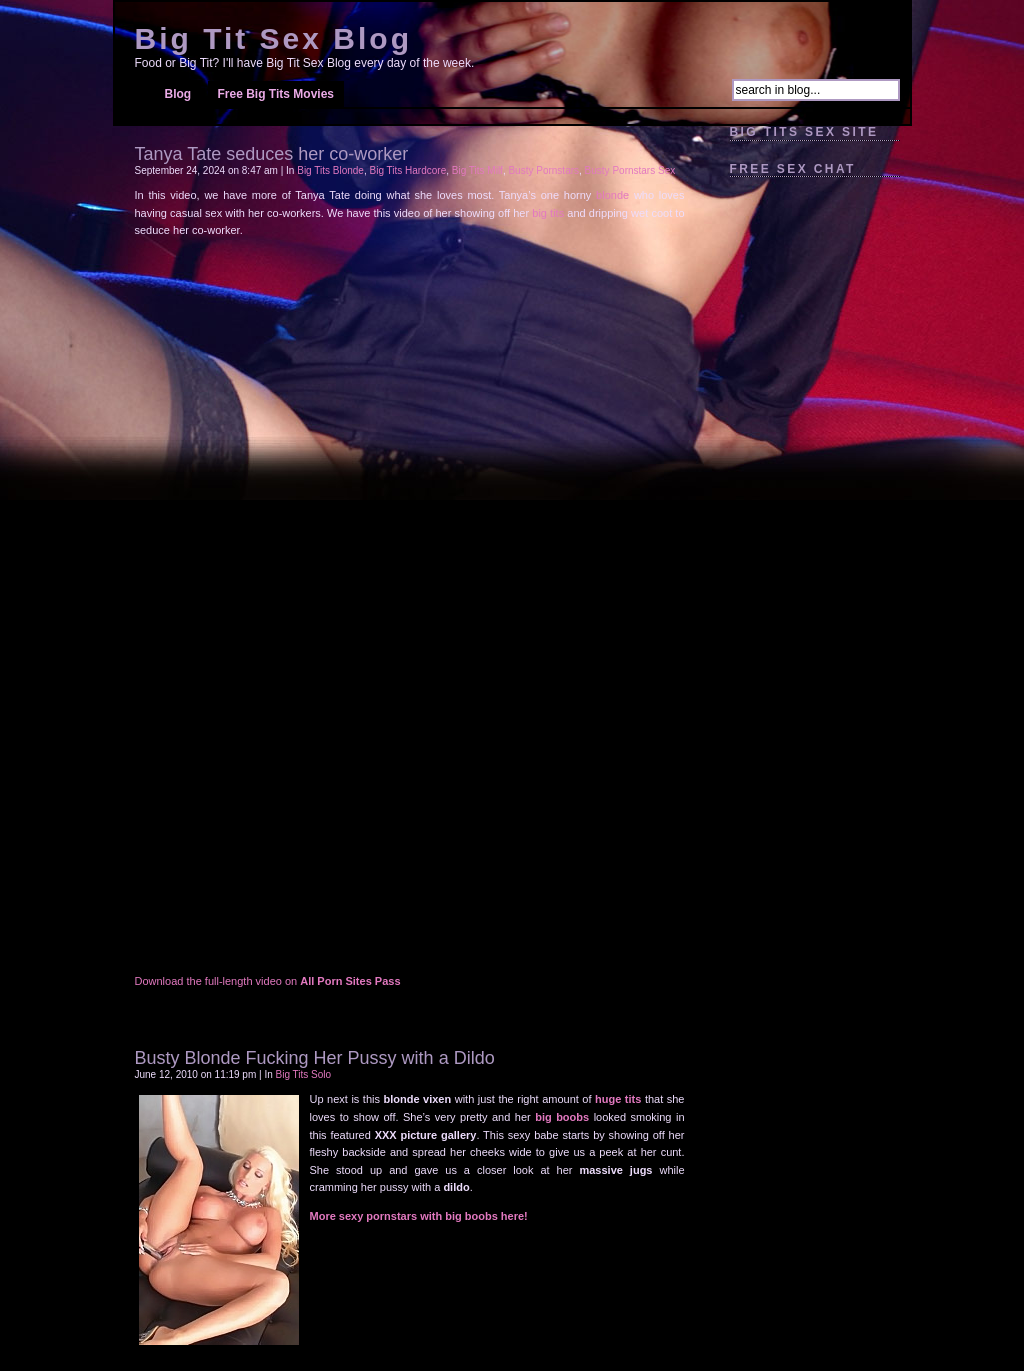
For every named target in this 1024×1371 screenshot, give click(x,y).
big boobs (562, 1117)
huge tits (618, 1099)
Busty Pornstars (543, 170)
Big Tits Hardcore (408, 170)
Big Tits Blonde (330, 170)
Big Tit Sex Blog (273, 38)
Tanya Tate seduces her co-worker (272, 154)
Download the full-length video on (268, 981)
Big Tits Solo (304, 1074)
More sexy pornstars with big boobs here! (419, 1216)
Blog (178, 94)
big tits (548, 213)
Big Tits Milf (477, 170)
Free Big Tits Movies (276, 94)
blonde (612, 195)
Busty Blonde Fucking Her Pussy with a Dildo (315, 1058)
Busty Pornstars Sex (630, 170)
